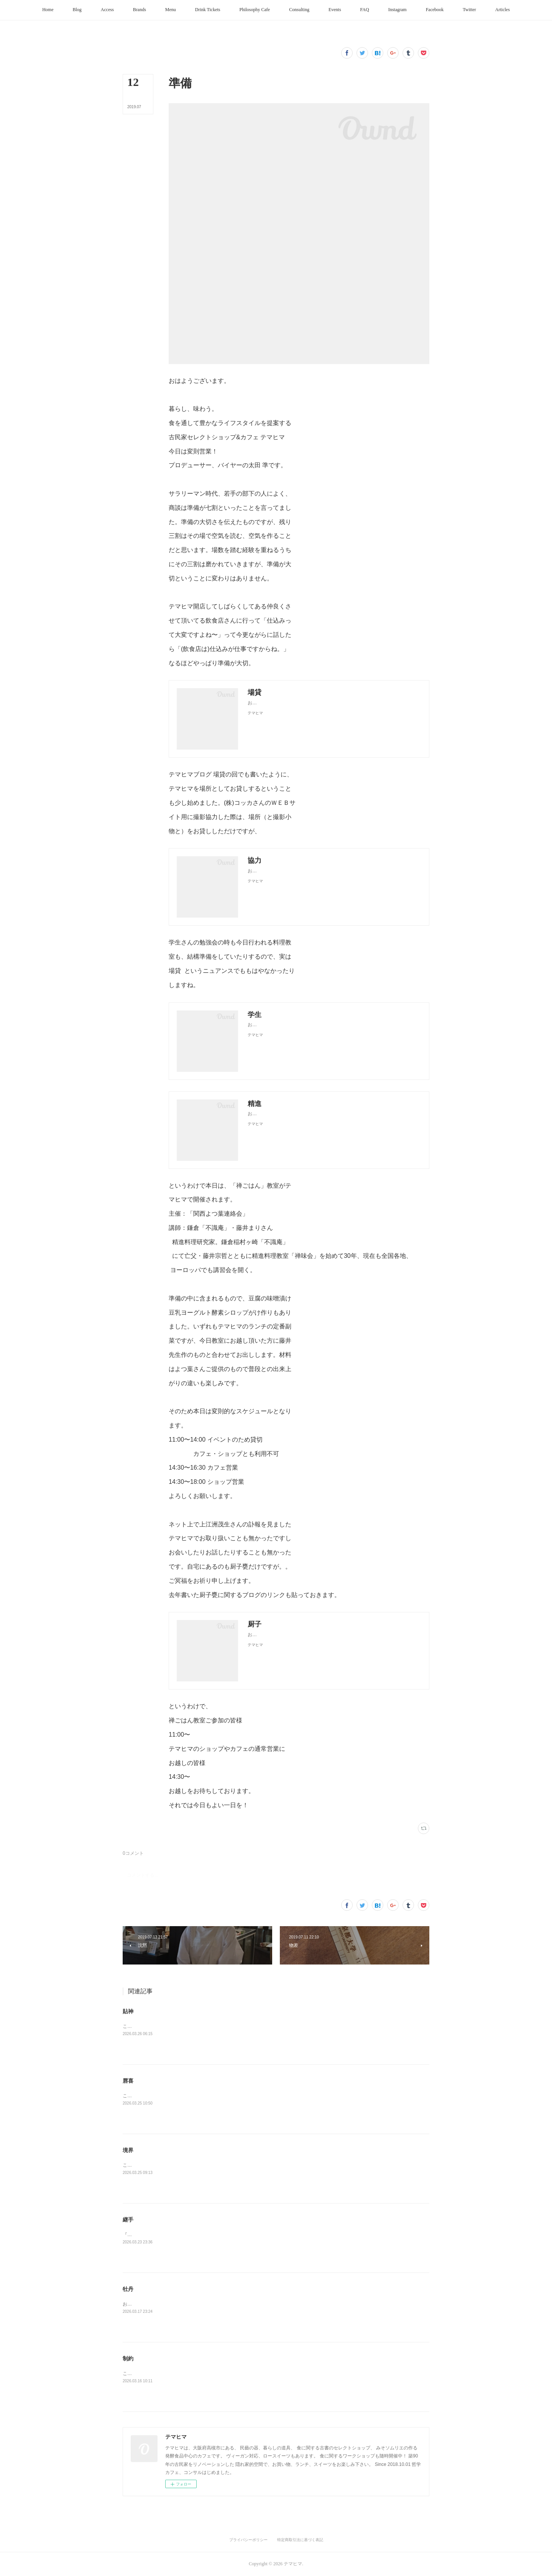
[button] (48, 10)
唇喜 (128, 2081)
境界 (128, 2150)
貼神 (128, 2011)
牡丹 (128, 2289)
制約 (128, 2358)
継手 (128, 2220)
